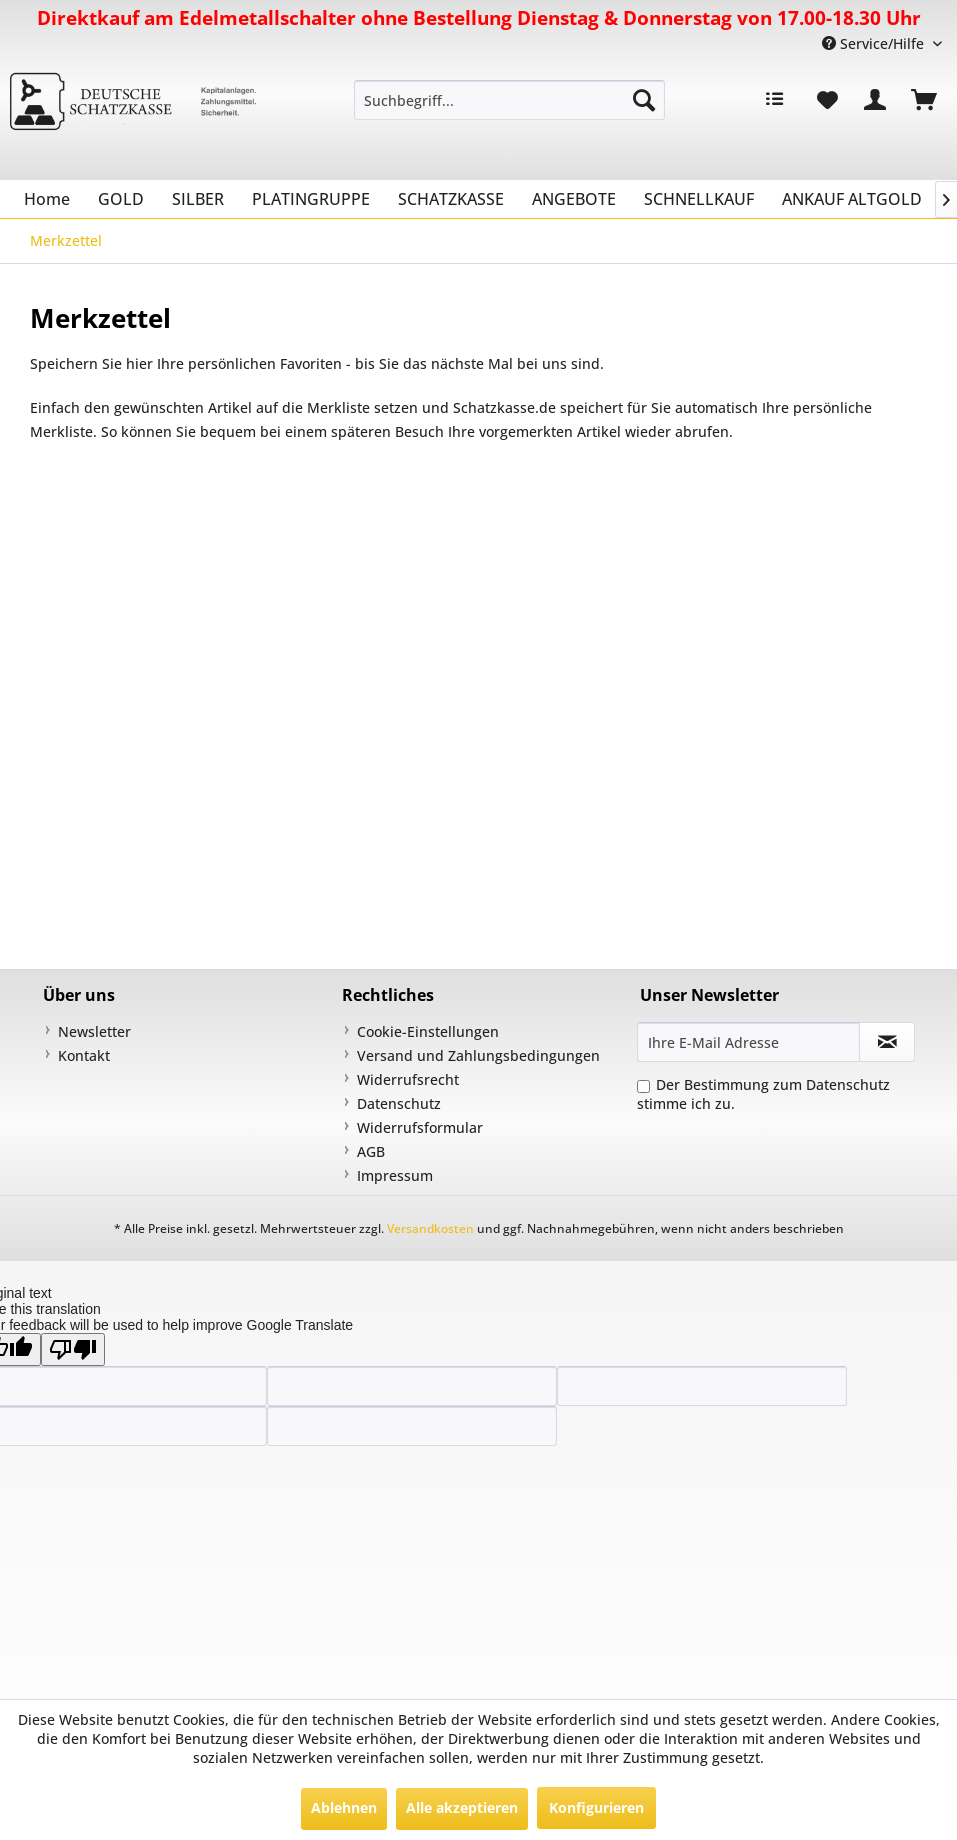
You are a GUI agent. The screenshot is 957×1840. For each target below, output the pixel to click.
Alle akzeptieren (462, 1807)
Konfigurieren (596, 1807)
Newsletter (94, 1031)
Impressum (395, 1175)
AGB (371, 1151)
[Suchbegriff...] (509, 100)
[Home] (47, 199)
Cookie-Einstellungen (428, 1031)
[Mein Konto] (876, 100)
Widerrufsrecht (408, 1079)
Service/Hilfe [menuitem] (875, 43)
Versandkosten (430, 1228)
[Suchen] (644, 100)
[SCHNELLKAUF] (699, 199)
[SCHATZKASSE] (451, 199)
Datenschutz (399, 1103)
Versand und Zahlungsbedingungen (478, 1055)
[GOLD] (121, 199)
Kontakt (84, 1055)
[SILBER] (198, 199)
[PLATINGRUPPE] (311, 199)
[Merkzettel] (827, 100)
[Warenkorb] (925, 100)
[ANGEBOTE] (574, 199)
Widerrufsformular (420, 1127)
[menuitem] (509, 100)
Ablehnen (344, 1807)
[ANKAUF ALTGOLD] (852, 199)
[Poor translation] (73, 1349)
